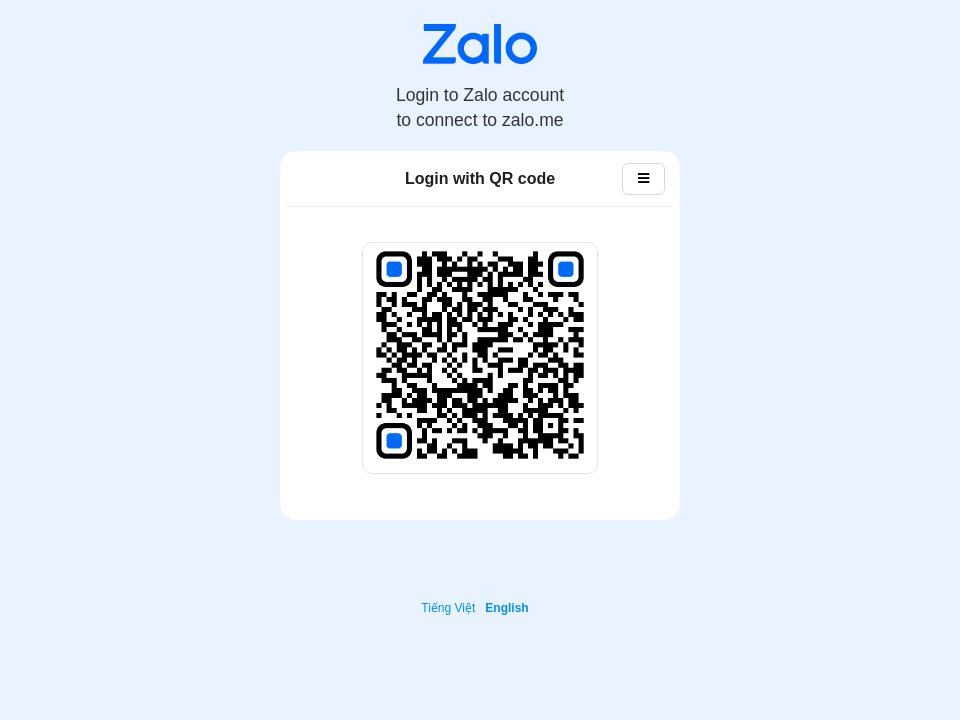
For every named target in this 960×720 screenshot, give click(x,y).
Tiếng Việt (448, 608)
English (506, 608)
